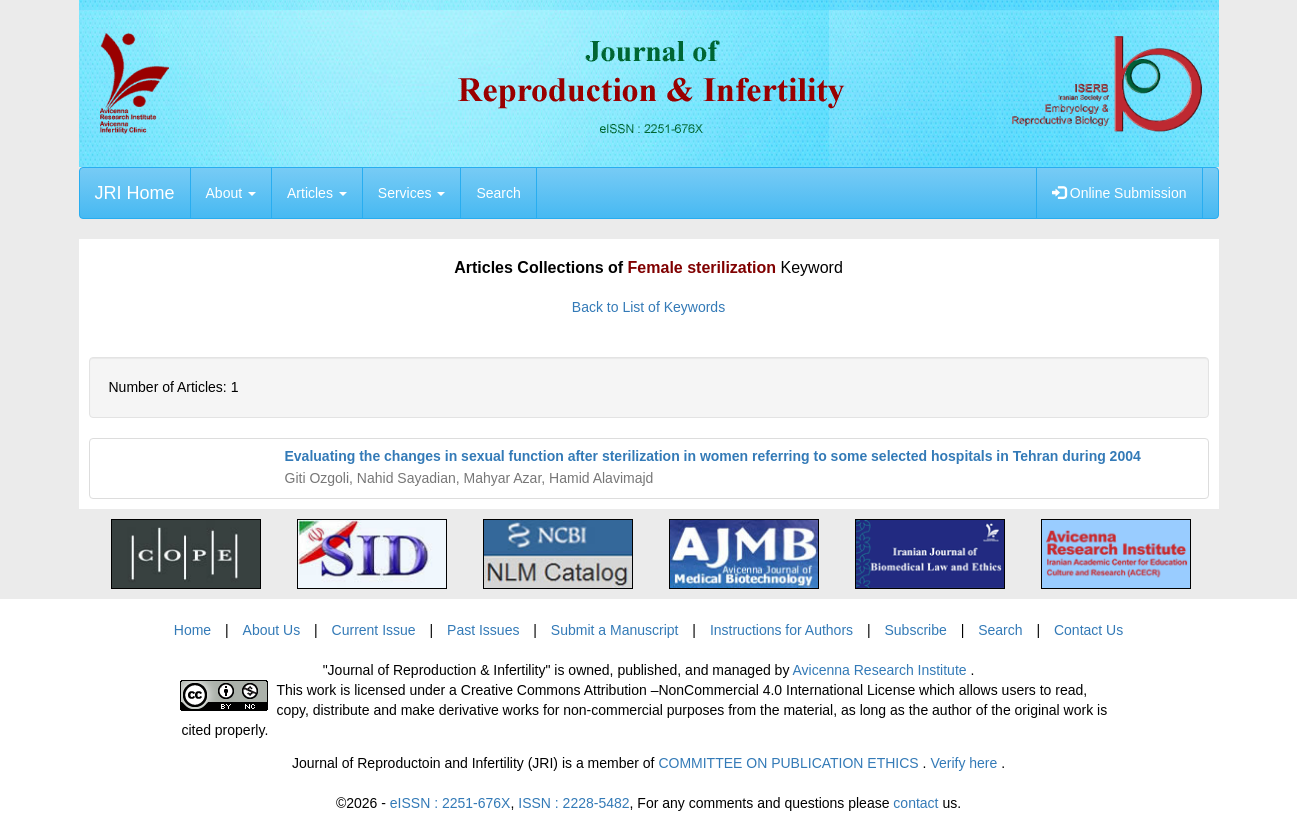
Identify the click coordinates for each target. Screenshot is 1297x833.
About (231, 193)
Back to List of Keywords (648, 307)
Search (498, 193)
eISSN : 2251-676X (450, 803)
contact (915, 803)
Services (412, 193)
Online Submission (1119, 193)
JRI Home (135, 193)
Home (192, 630)
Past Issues (483, 630)
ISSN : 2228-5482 (573, 803)
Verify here (965, 763)
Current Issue (374, 630)
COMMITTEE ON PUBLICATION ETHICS (790, 763)
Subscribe (915, 630)
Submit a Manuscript (615, 630)
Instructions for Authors (781, 630)
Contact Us (1088, 630)
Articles (317, 193)
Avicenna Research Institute (882, 670)
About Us (272, 630)
